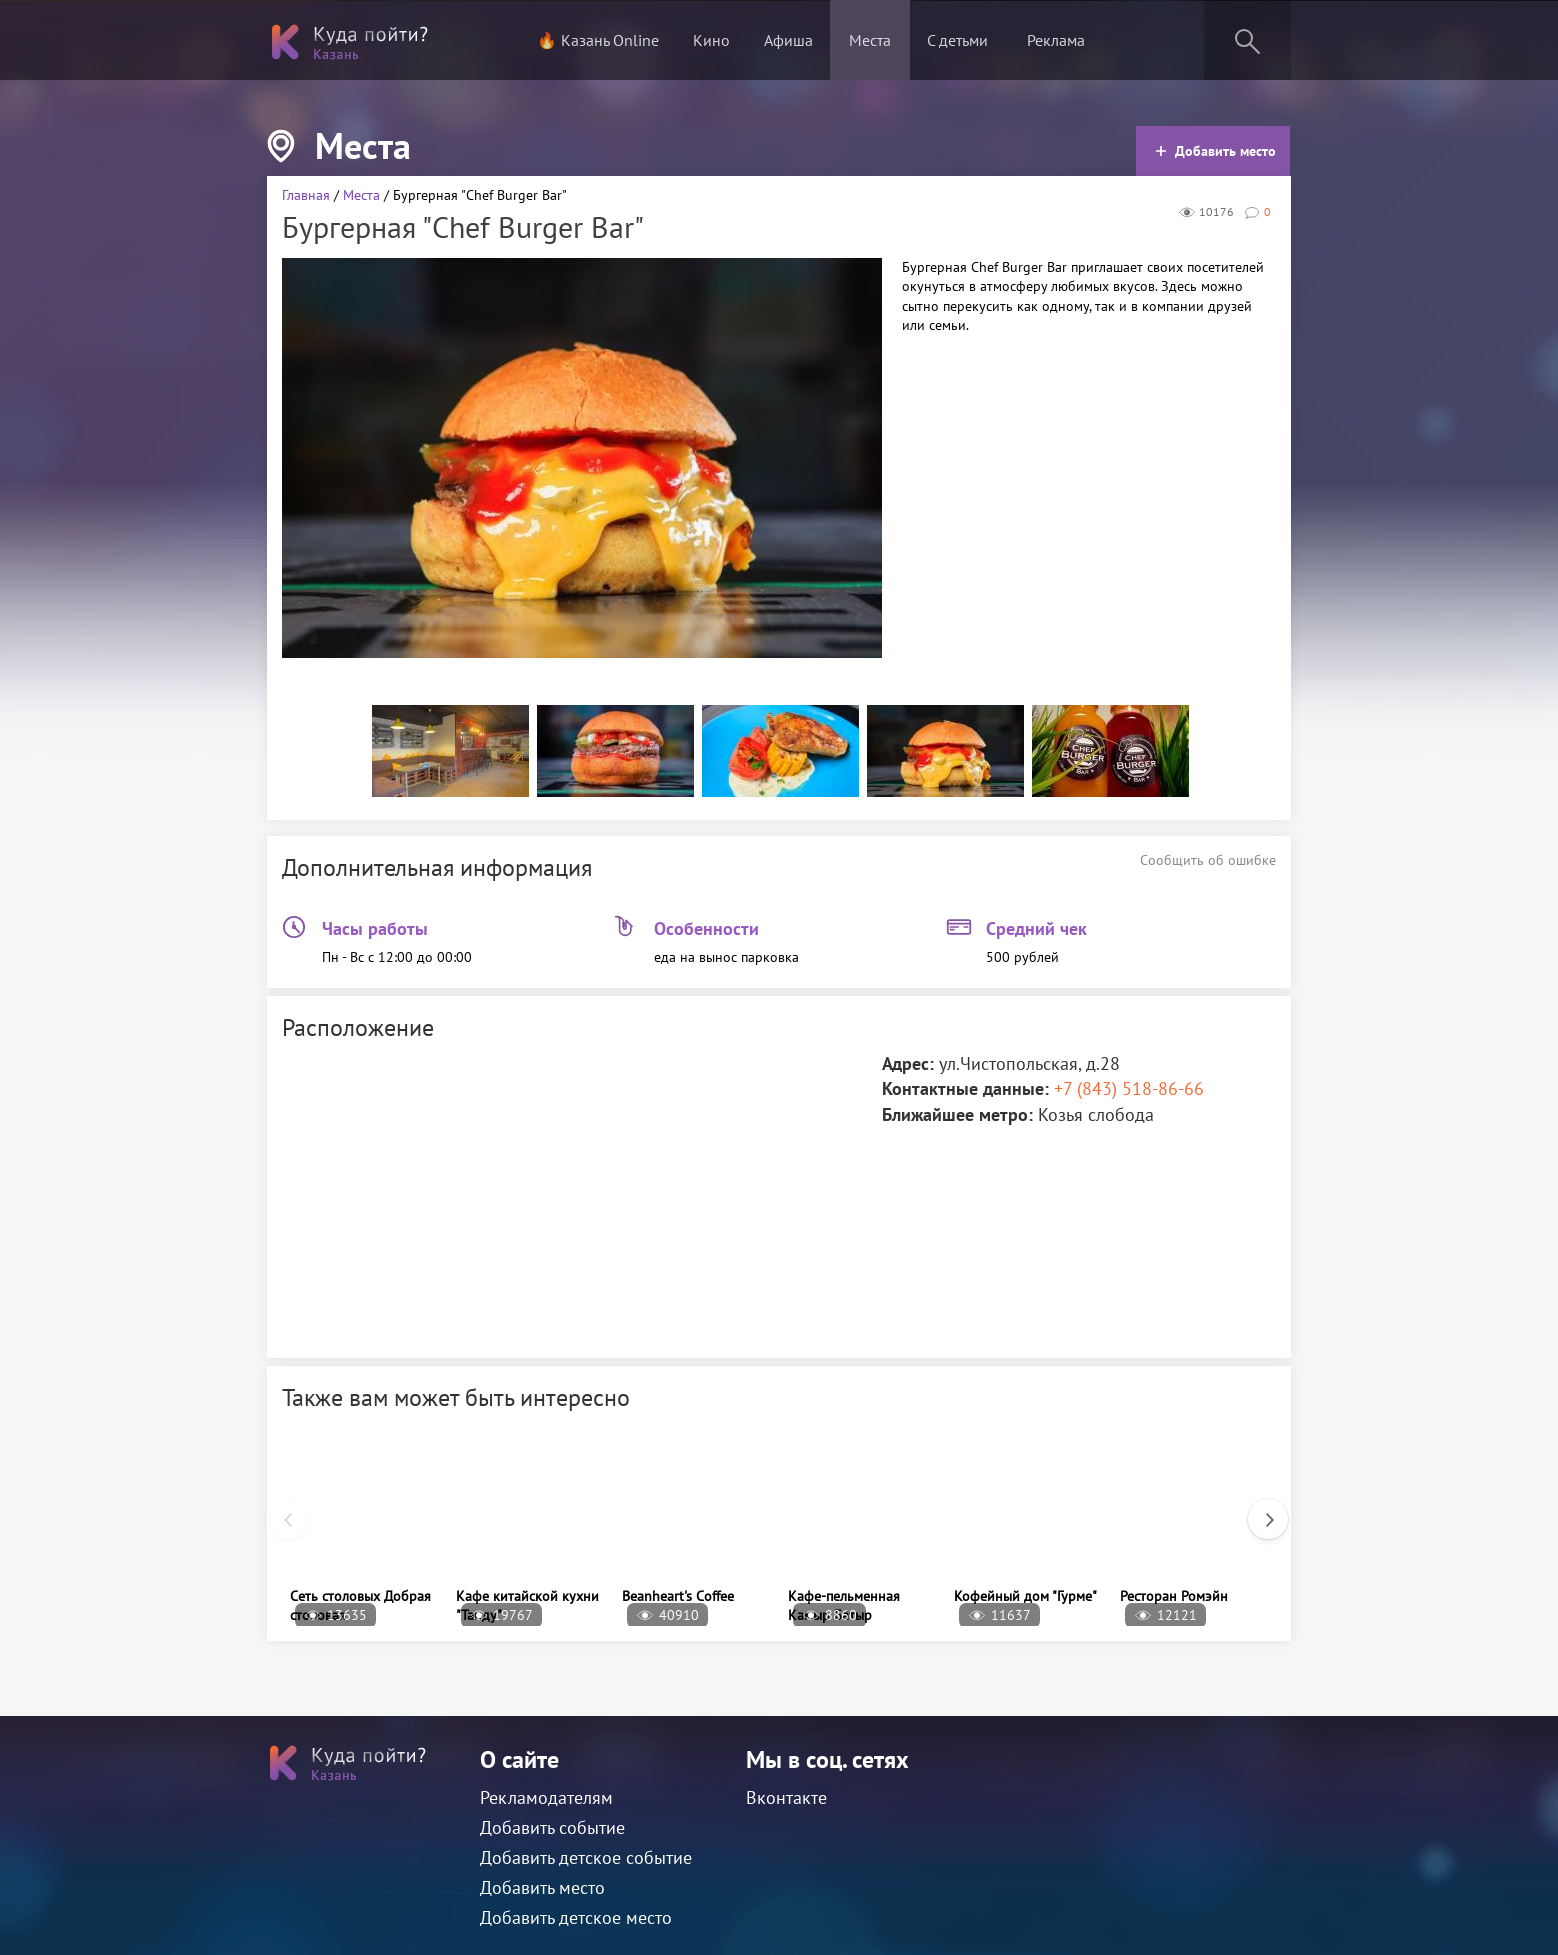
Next (1258, 1509)
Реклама (1056, 40)
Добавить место (1215, 151)
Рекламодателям (546, 1797)
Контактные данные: (965, 1088)
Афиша (788, 40)
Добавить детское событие (586, 1857)
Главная (306, 195)
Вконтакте (786, 1797)
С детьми (957, 40)
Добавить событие (552, 1827)
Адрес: (908, 1063)
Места (870, 40)
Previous (280, 1509)
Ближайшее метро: (957, 1114)
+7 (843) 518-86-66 (1129, 1088)
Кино (711, 40)
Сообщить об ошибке (1208, 860)
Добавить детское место (576, 1917)
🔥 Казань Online (598, 40)
